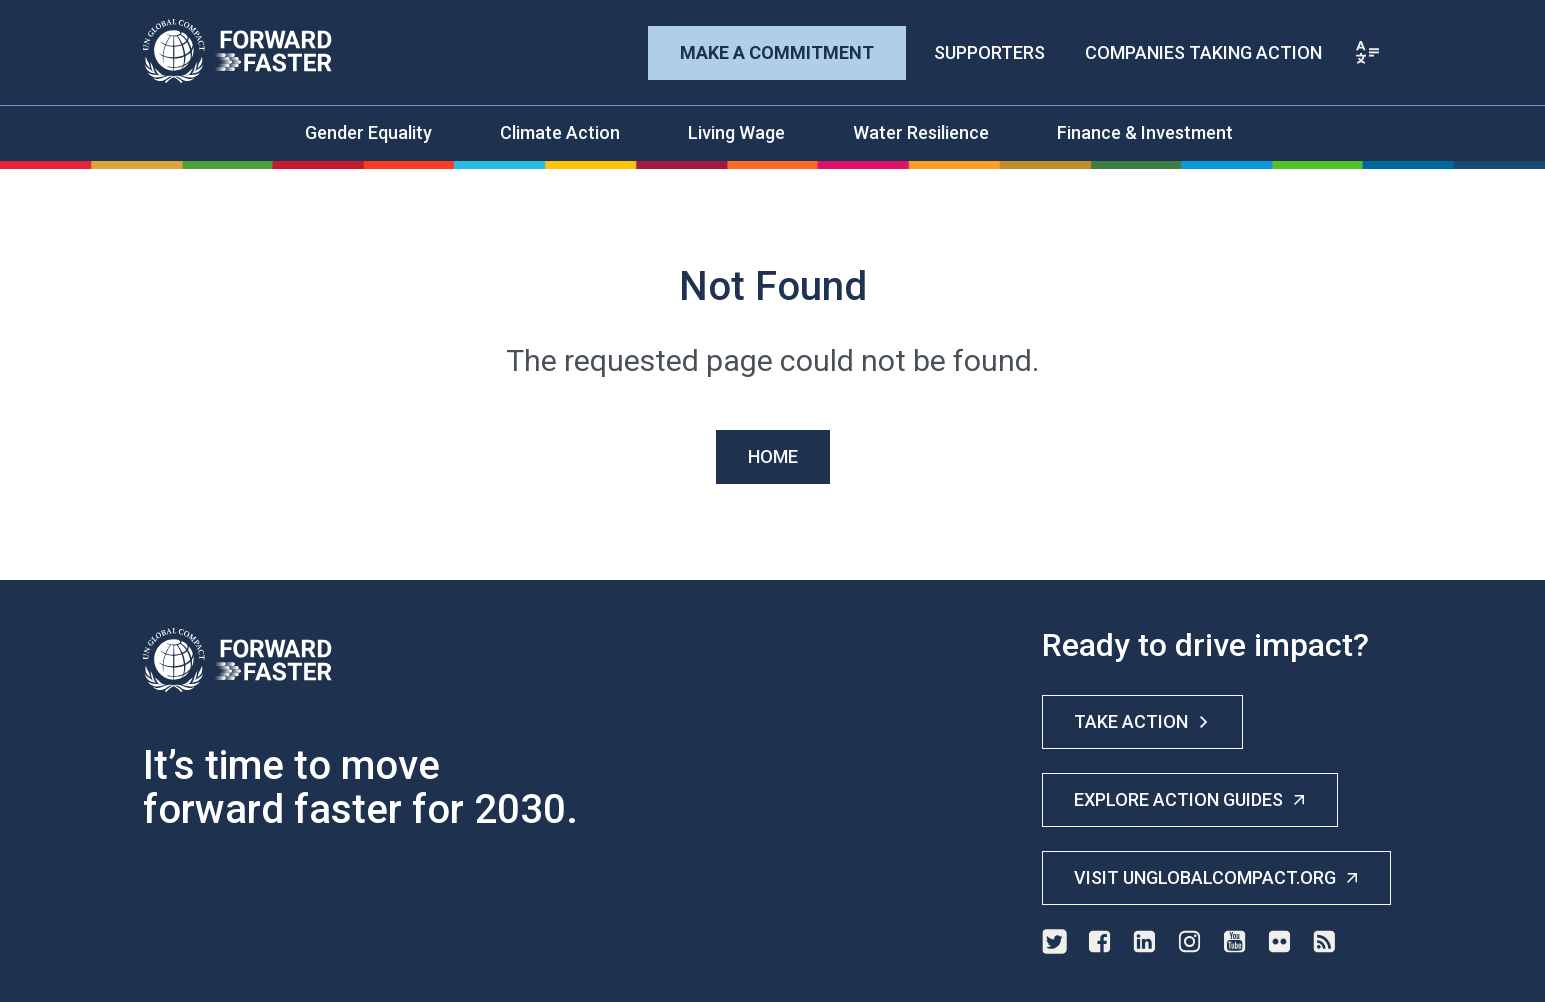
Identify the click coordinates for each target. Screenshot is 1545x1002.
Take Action (1142, 721)
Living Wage (736, 132)
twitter (1054, 941)
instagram (1189, 941)
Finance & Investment (1145, 132)
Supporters (989, 52)
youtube (1234, 941)
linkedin (1144, 941)
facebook (1099, 941)
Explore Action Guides (1190, 799)
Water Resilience (921, 132)
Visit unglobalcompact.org (1216, 877)
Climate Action (560, 132)
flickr (1279, 941)
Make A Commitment (777, 52)
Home (773, 456)
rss (1324, 941)
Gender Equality (368, 132)
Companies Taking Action (1203, 52)
